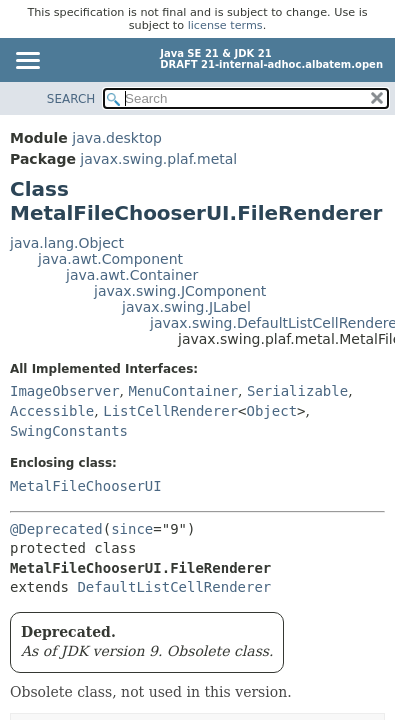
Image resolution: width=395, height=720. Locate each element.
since (132, 529)
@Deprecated (56, 529)
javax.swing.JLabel (186, 307)
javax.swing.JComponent (180, 291)
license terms (225, 25)
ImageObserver (65, 391)
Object (272, 411)
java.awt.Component (110, 259)
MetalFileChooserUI (86, 486)
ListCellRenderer (170, 411)
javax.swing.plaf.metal (158, 159)
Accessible (52, 411)
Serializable (297, 391)
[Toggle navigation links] (27, 62)
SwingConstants (69, 431)
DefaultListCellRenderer (174, 587)
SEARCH (71, 99)
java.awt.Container (132, 275)
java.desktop (117, 138)
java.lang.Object (67, 243)
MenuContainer (183, 391)
